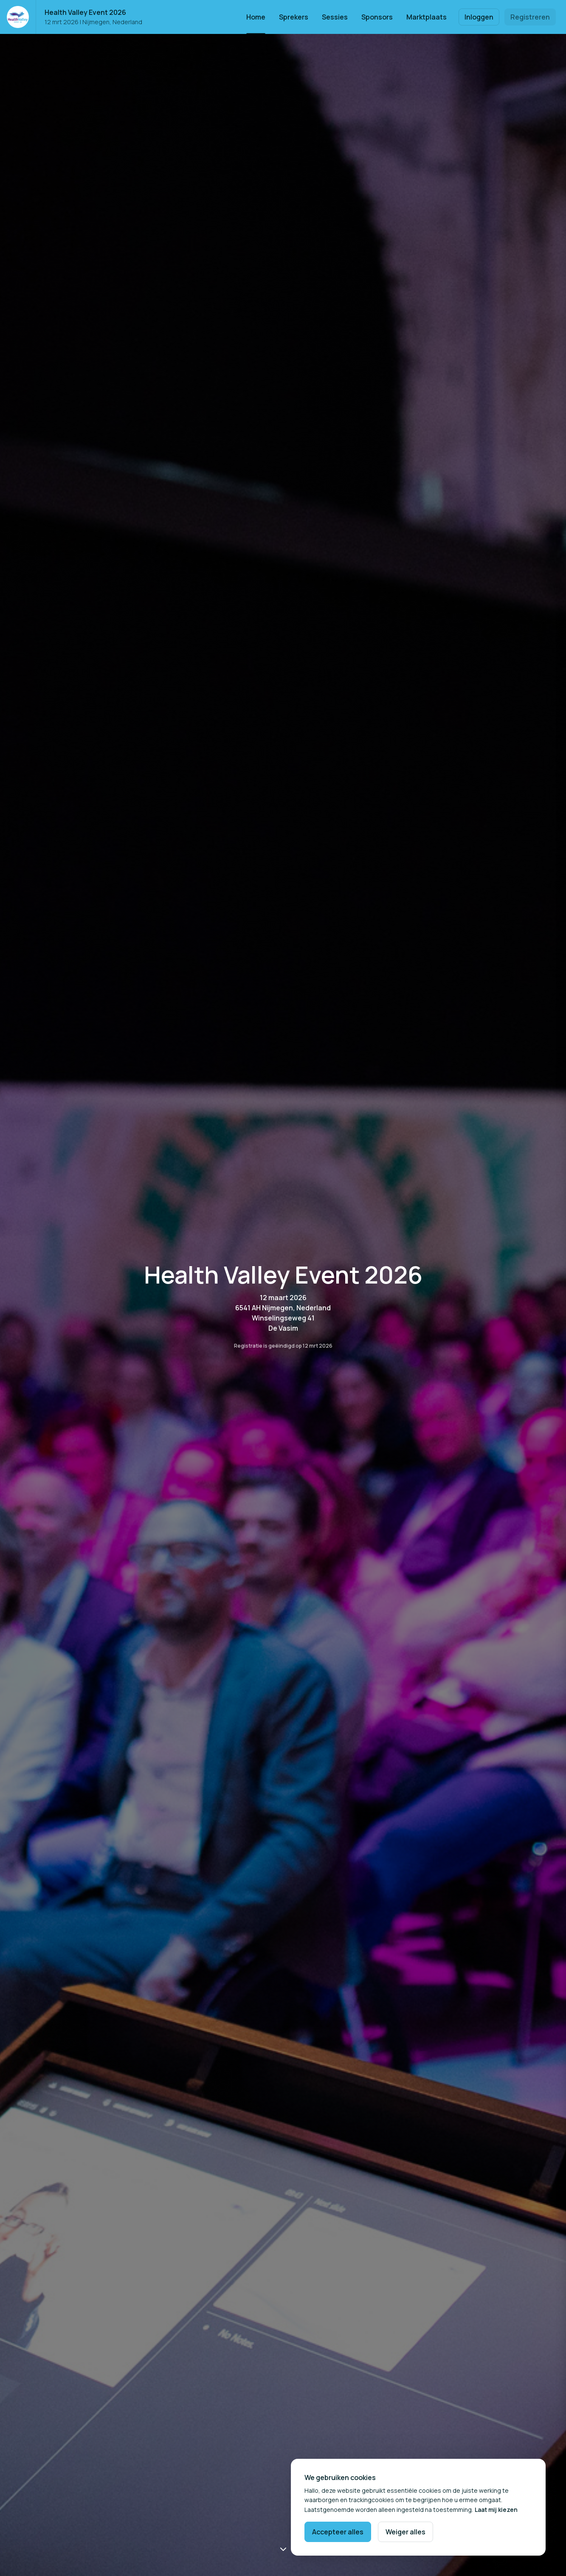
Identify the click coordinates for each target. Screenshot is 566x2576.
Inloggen (479, 17)
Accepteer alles (337, 2532)
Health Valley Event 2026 (85, 12)
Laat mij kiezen (496, 2510)
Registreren (530, 17)
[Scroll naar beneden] (283, 2549)
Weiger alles (405, 2532)
